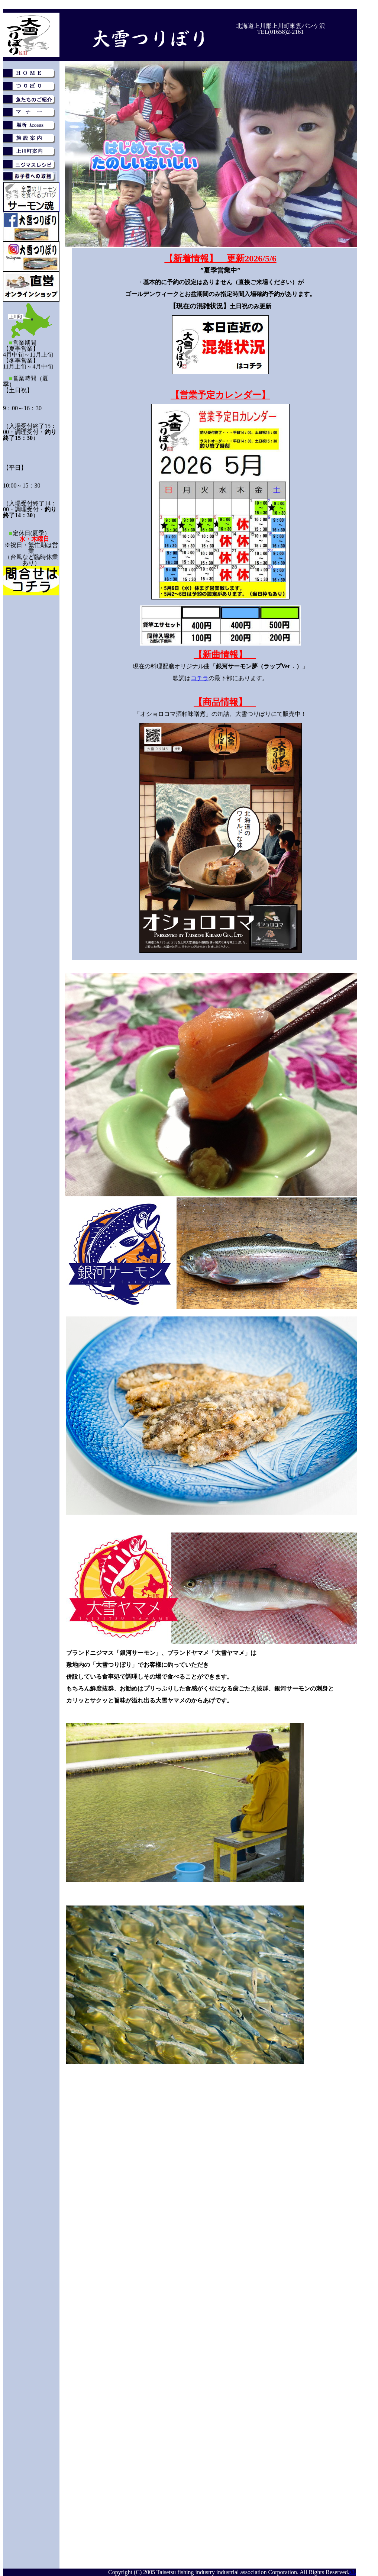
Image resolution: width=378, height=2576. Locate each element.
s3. (352, 2572)
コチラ (200, 678)
